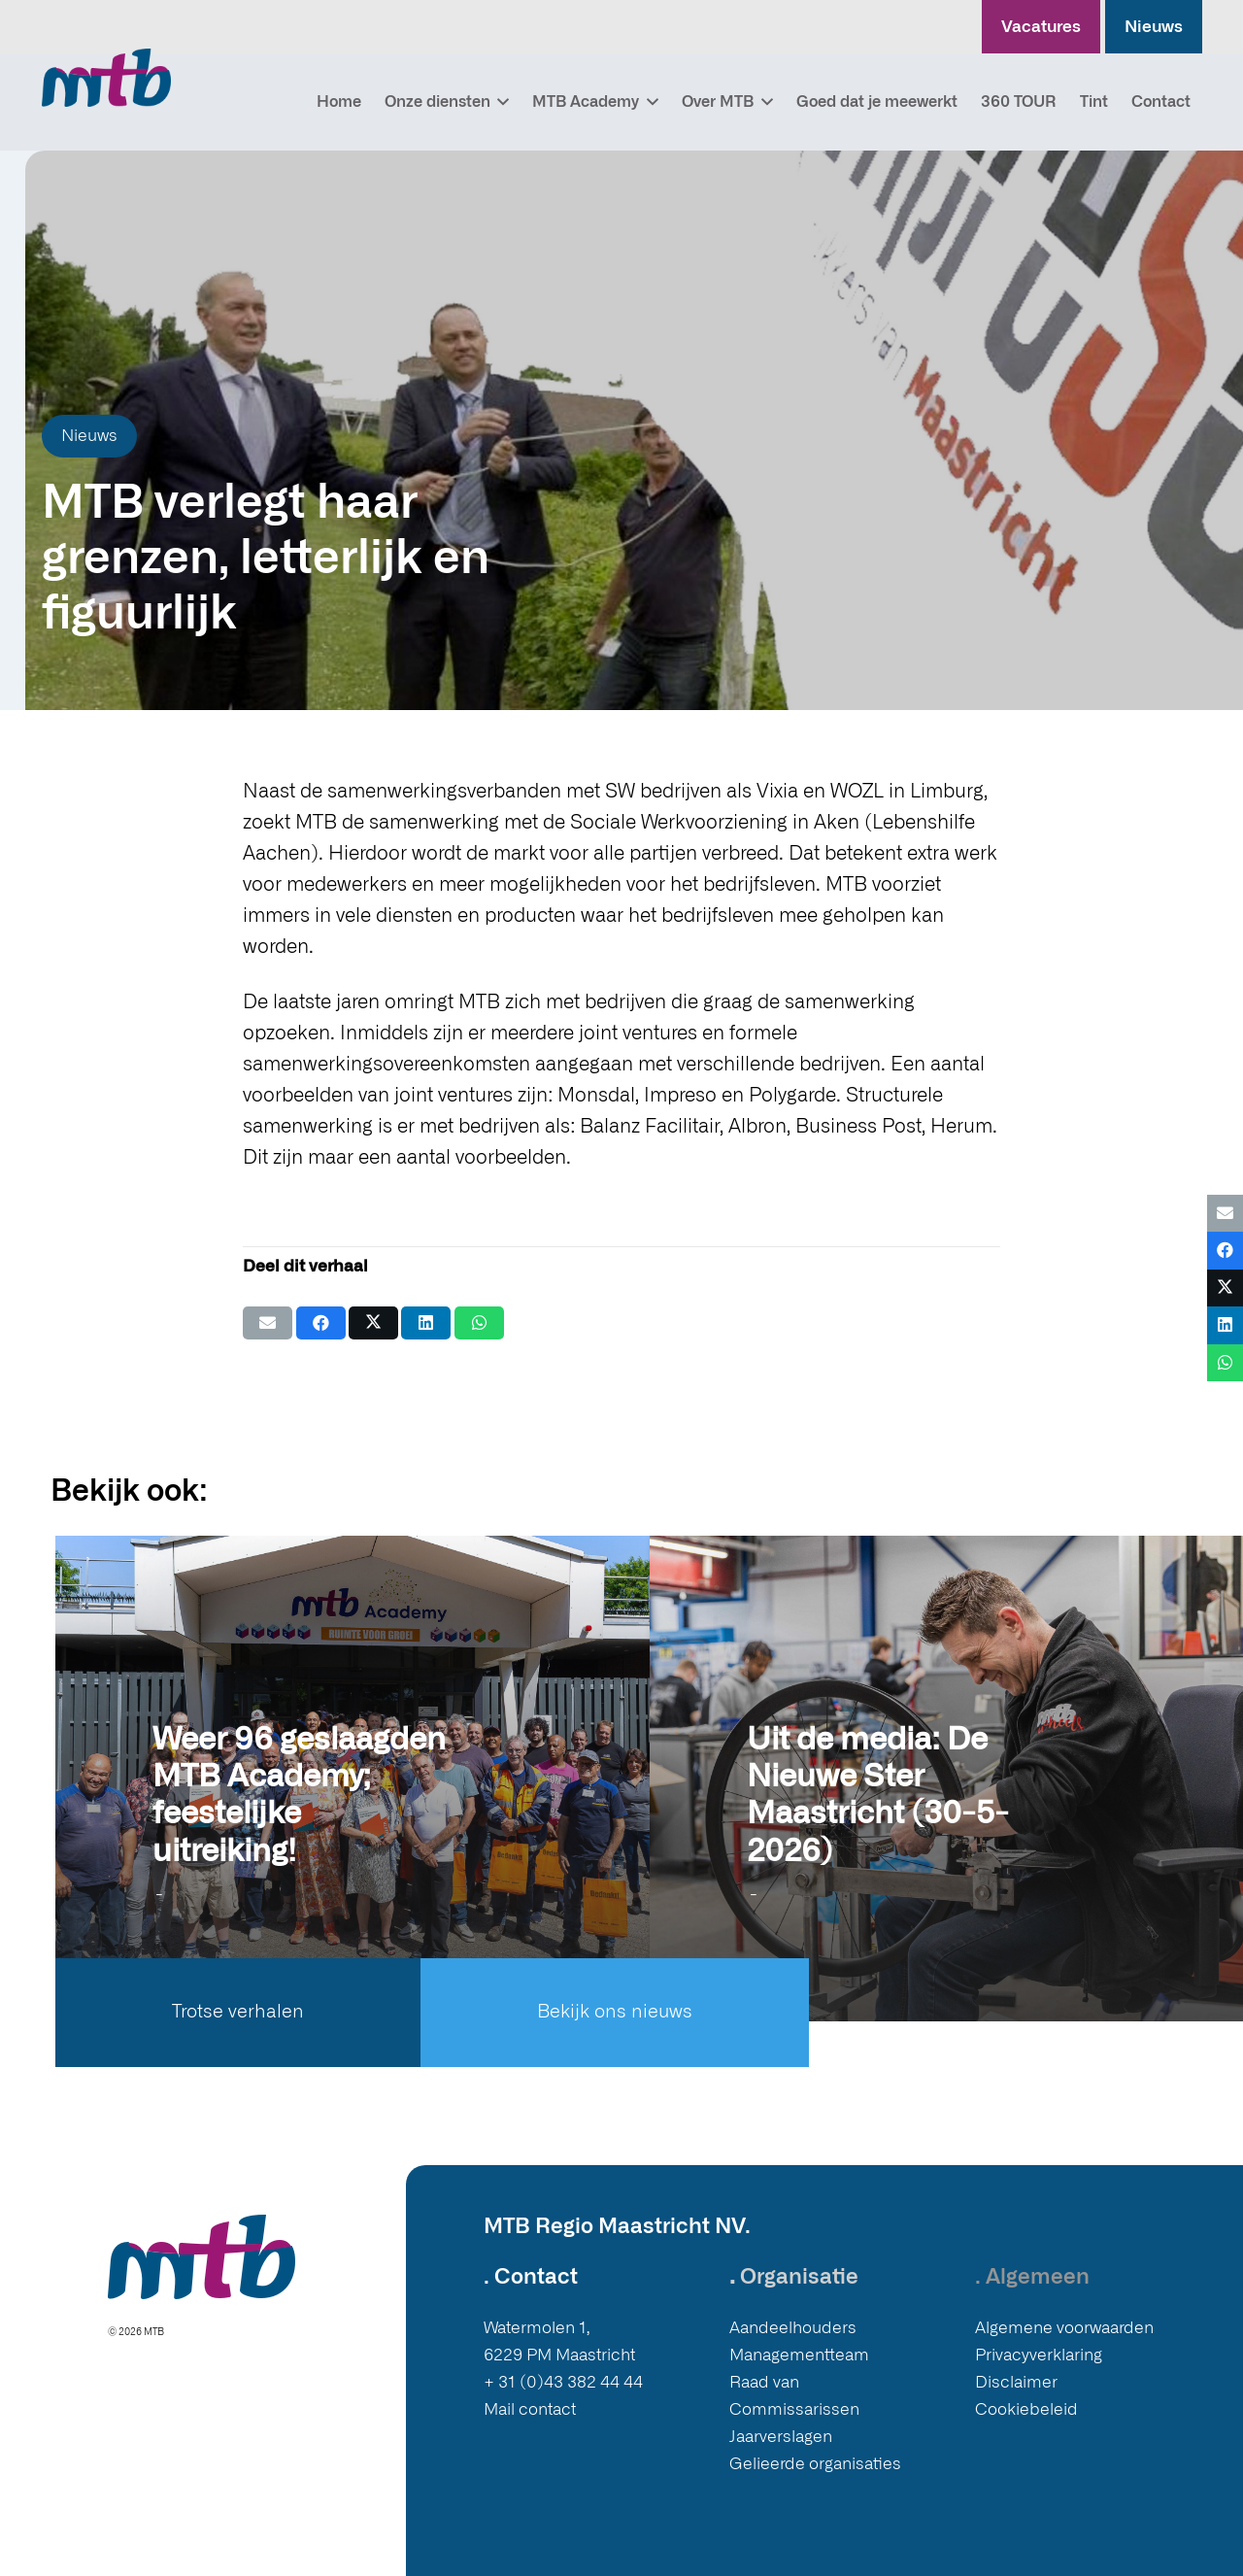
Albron (757, 1126)
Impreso (680, 1095)
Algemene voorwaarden (1064, 2328)
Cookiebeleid (1026, 2409)
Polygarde (792, 1095)
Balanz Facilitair (650, 1126)
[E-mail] (267, 1322)
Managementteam (799, 2355)
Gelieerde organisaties (815, 2464)
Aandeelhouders (793, 2328)
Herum (961, 1126)
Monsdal (596, 1095)
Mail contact (530, 2409)
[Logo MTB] (106, 78)
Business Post (858, 1126)
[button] (500, 102)
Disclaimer (1016, 2382)
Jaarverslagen (780, 2436)
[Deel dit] (321, 1322)
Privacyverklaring (1038, 2355)
